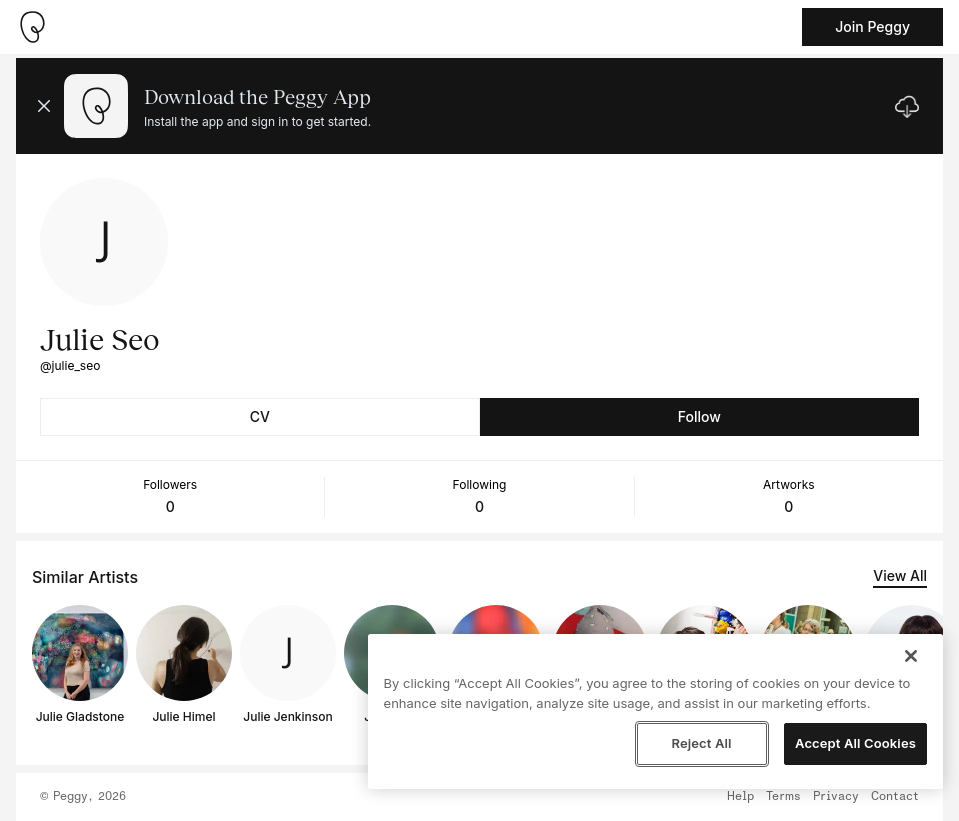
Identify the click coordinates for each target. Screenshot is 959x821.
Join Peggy (872, 26)
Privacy (836, 797)
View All (900, 575)
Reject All (701, 743)
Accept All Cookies (855, 743)
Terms (783, 797)
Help (740, 797)
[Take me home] (32, 27)
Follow (699, 416)
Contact (895, 797)
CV (260, 416)
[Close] (911, 656)
